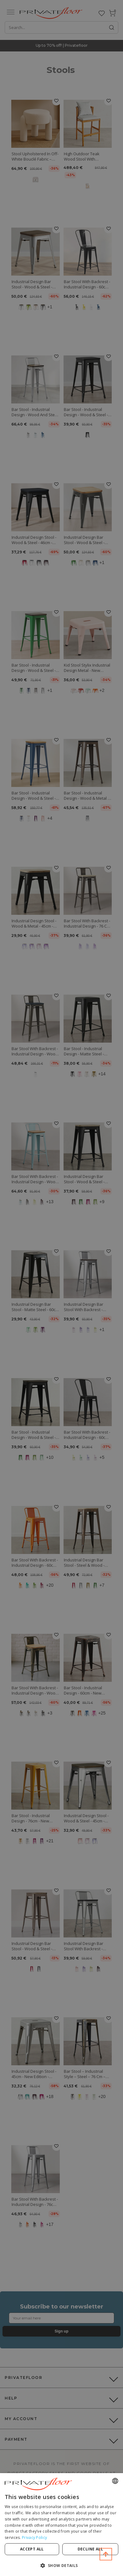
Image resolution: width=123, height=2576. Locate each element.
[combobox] (115, 2481)
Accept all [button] (32, 2549)
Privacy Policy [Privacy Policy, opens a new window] (34, 2537)
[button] (61, 2565)
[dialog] (61, 2524)
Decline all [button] (90, 2549)
